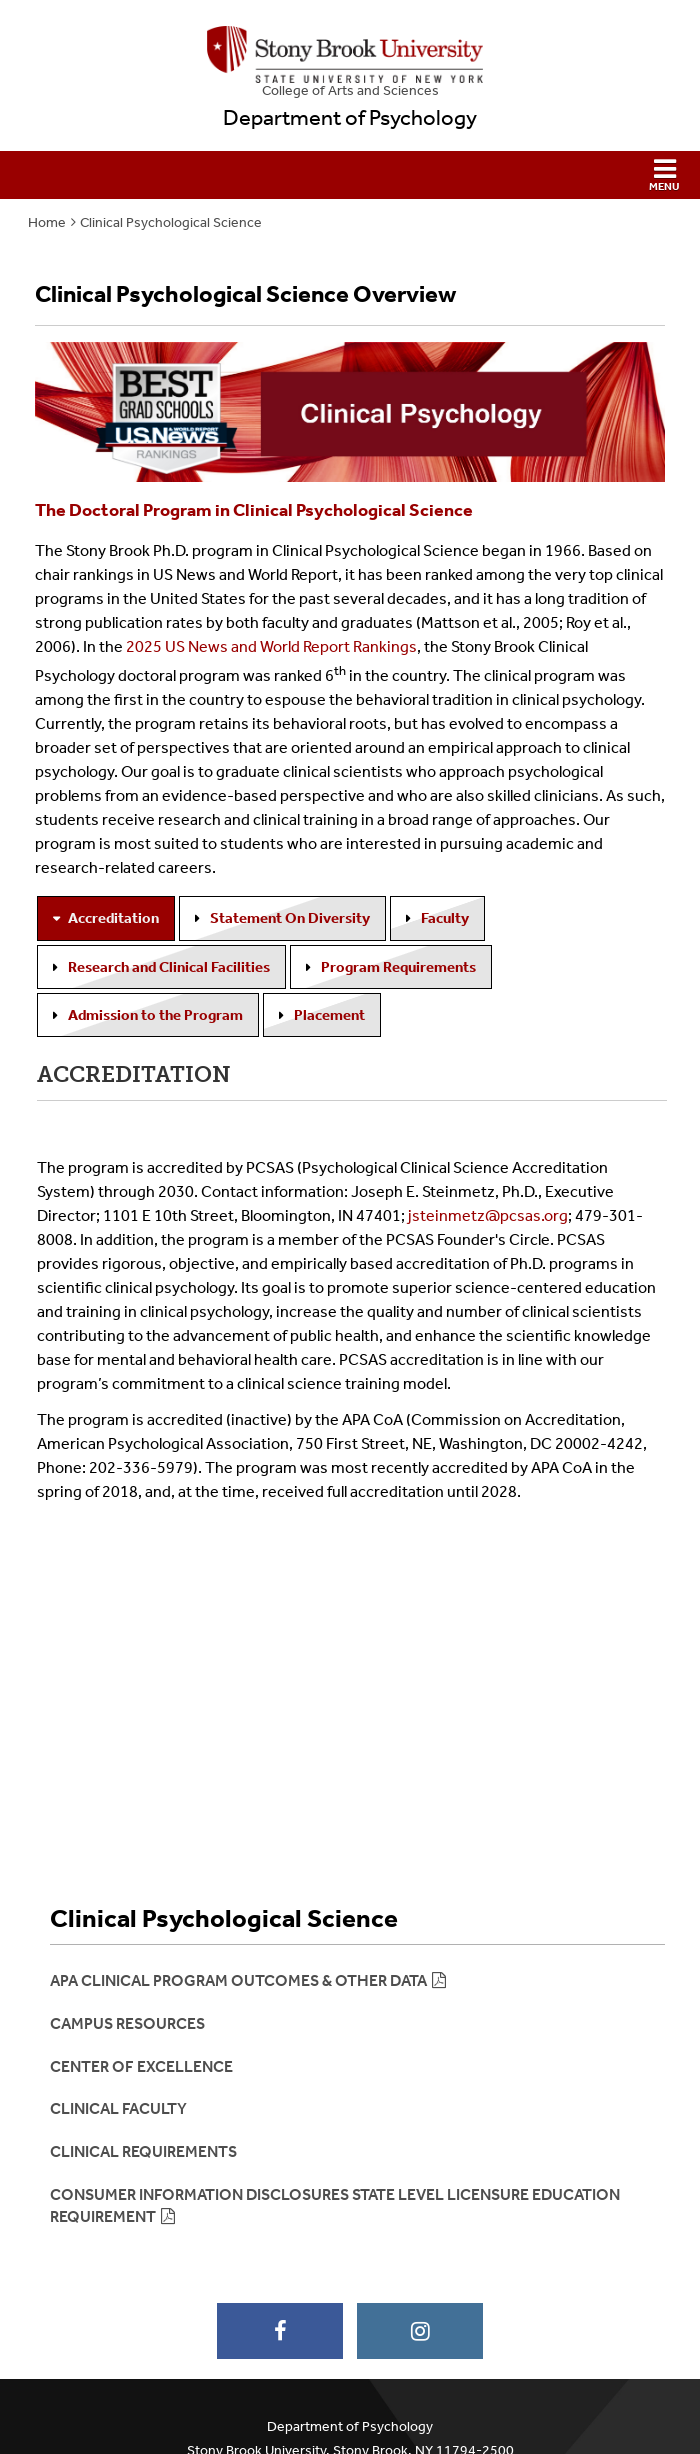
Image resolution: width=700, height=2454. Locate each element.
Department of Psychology (350, 118)
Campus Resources (127, 2023)
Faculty (445, 918)
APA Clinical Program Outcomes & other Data (238, 1980)
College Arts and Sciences (350, 90)
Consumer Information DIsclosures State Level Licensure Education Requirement (335, 2205)
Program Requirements (398, 967)
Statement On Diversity (290, 918)
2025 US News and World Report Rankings (271, 646)
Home (47, 222)
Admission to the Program (155, 1015)
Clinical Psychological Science (171, 222)
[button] (350, 175)
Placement (329, 1015)
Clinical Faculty (118, 2108)
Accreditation (113, 918)
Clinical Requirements (143, 2151)
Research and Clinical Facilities (169, 967)
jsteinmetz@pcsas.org (488, 1215)
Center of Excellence (141, 2066)
